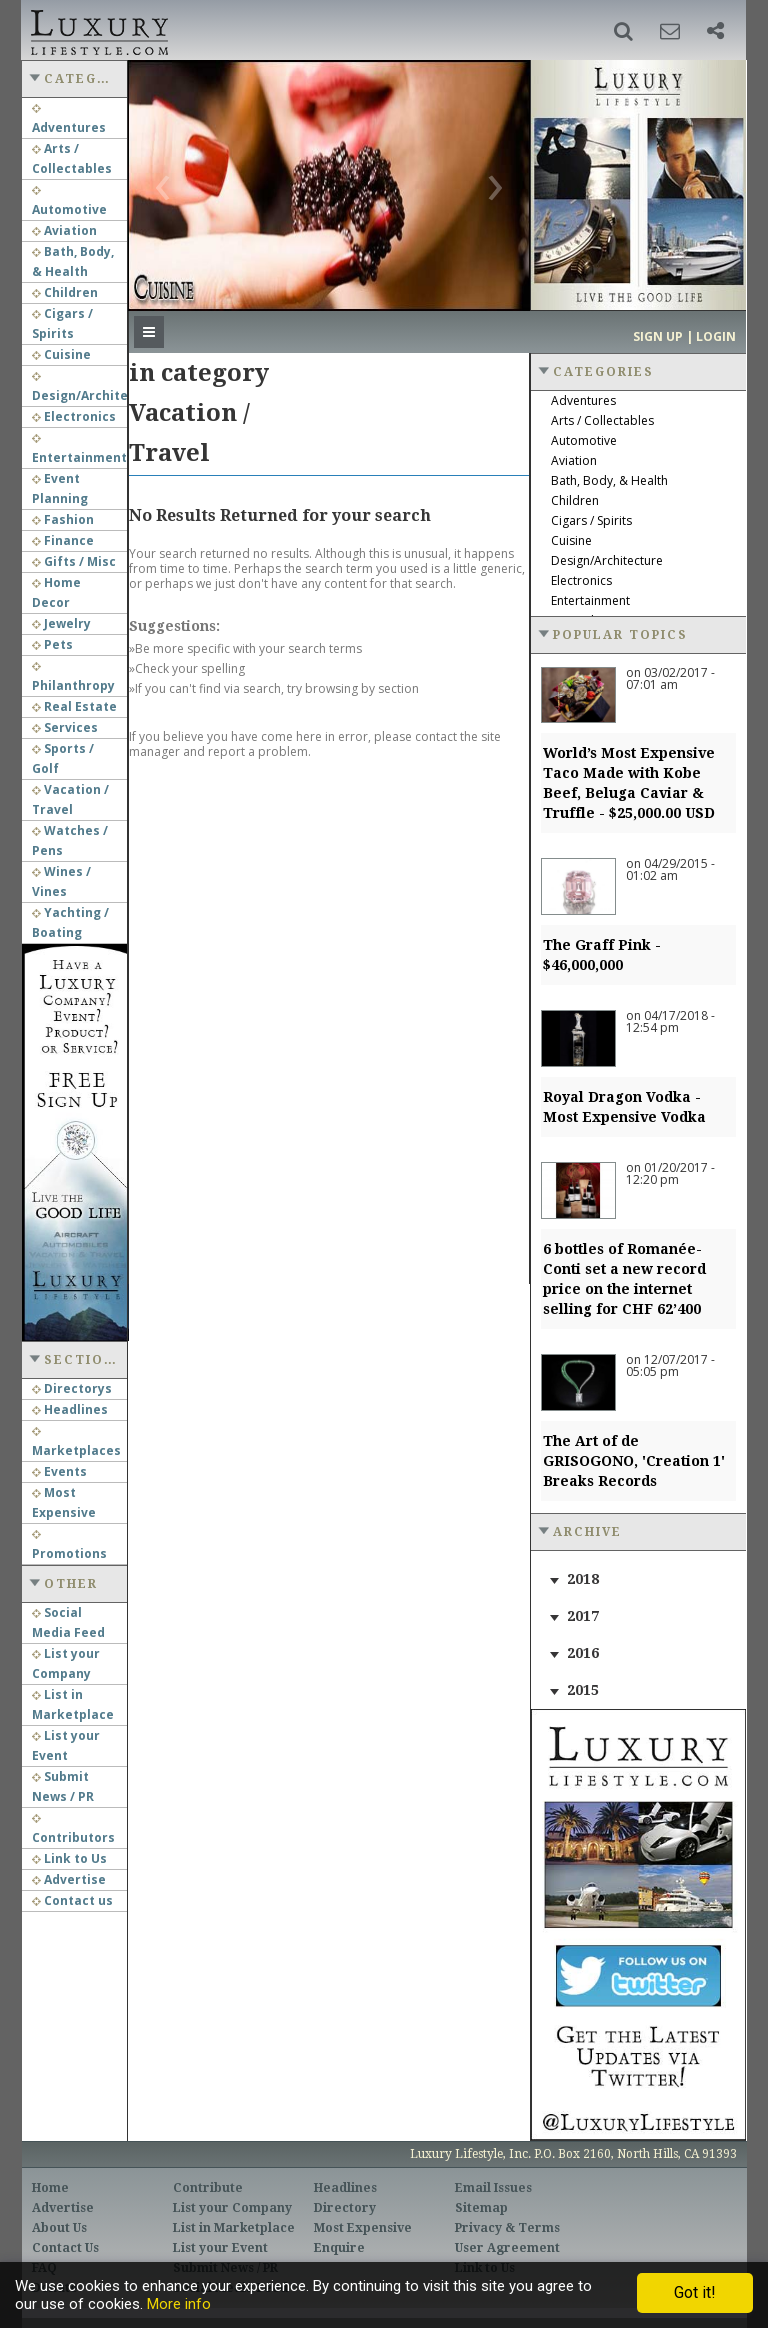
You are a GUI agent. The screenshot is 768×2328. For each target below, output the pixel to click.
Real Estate (74, 706)
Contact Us (65, 2248)
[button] (623, 31)
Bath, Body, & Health (609, 480)
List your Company (232, 2208)
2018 (583, 1579)
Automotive (584, 440)
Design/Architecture (607, 560)
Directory (345, 2208)
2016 (583, 1653)
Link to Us (69, 1858)
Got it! (695, 2292)
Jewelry (61, 623)
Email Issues (493, 2188)
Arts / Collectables (602, 420)
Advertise (69, 1879)
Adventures (583, 400)
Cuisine (61, 354)
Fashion (63, 519)
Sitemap (481, 2208)
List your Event (220, 2248)
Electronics (74, 416)
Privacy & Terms (507, 2228)
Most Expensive (363, 2228)
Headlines (70, 1409)
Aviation (64, 230)
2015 (583, 1690)
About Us (59, 2228)
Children (65, 292)
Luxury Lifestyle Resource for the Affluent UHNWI (97, 30)
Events (59, 1471)
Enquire (339, 2248)
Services (65, 727)
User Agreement (507, 2248)
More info (179, 2304)
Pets (52, 644)
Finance (63, 540)
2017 (583, 1616)
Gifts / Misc (74, 561)
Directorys (72, 1388)
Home (50, 2188)
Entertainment (590, 600)
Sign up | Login (684, 336)
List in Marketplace (234, 2228)
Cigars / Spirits (591, 520)
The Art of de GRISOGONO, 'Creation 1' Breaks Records (634, 1461)
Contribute (208, 2188)
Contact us (72, 1900)
